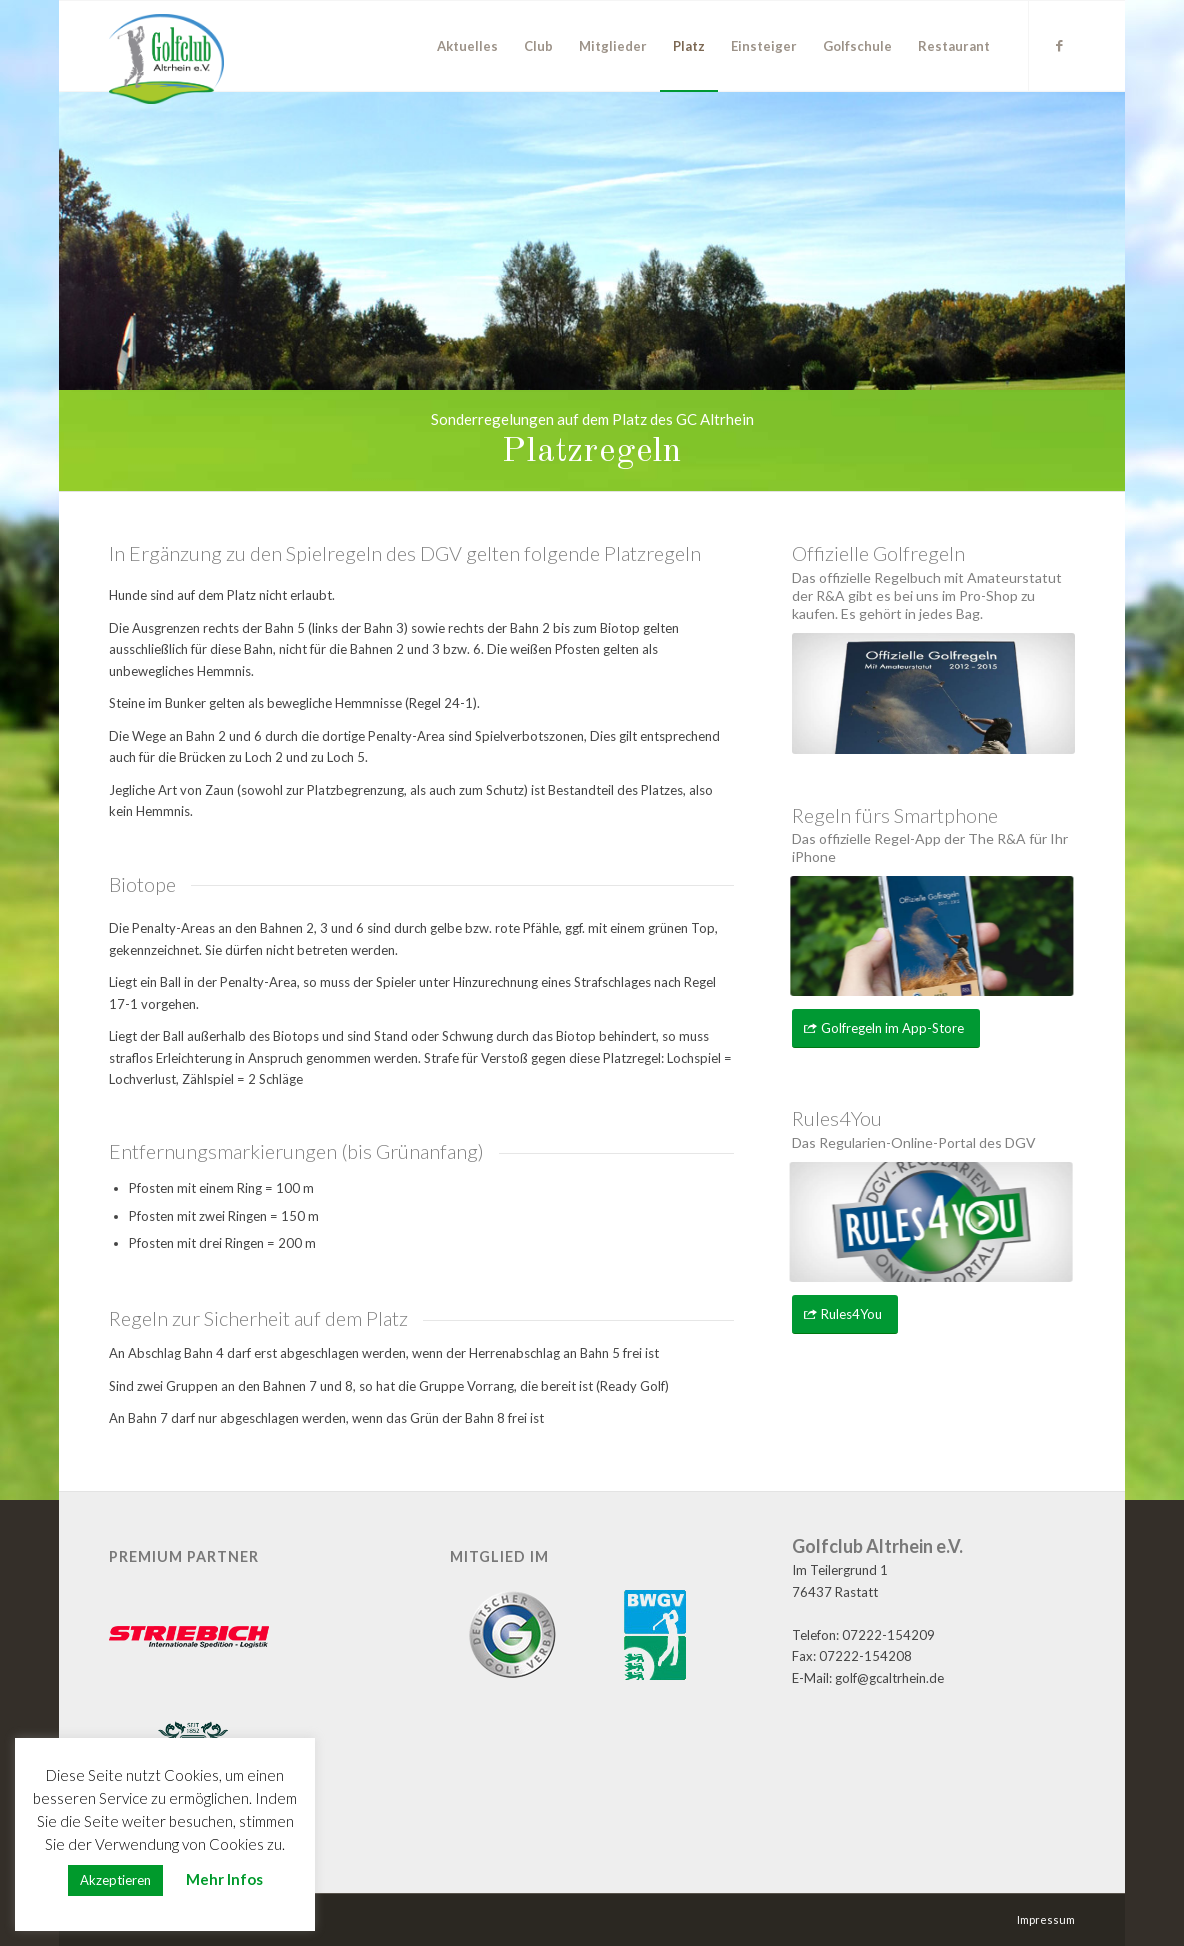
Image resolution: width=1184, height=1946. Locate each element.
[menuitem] (467, 46)
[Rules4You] (845, 1314)
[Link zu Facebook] (1060, 45)
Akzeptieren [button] (115, 1880)
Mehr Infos (224, 1879)
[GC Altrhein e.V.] (166, 59)
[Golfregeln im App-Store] (886, 1028)
